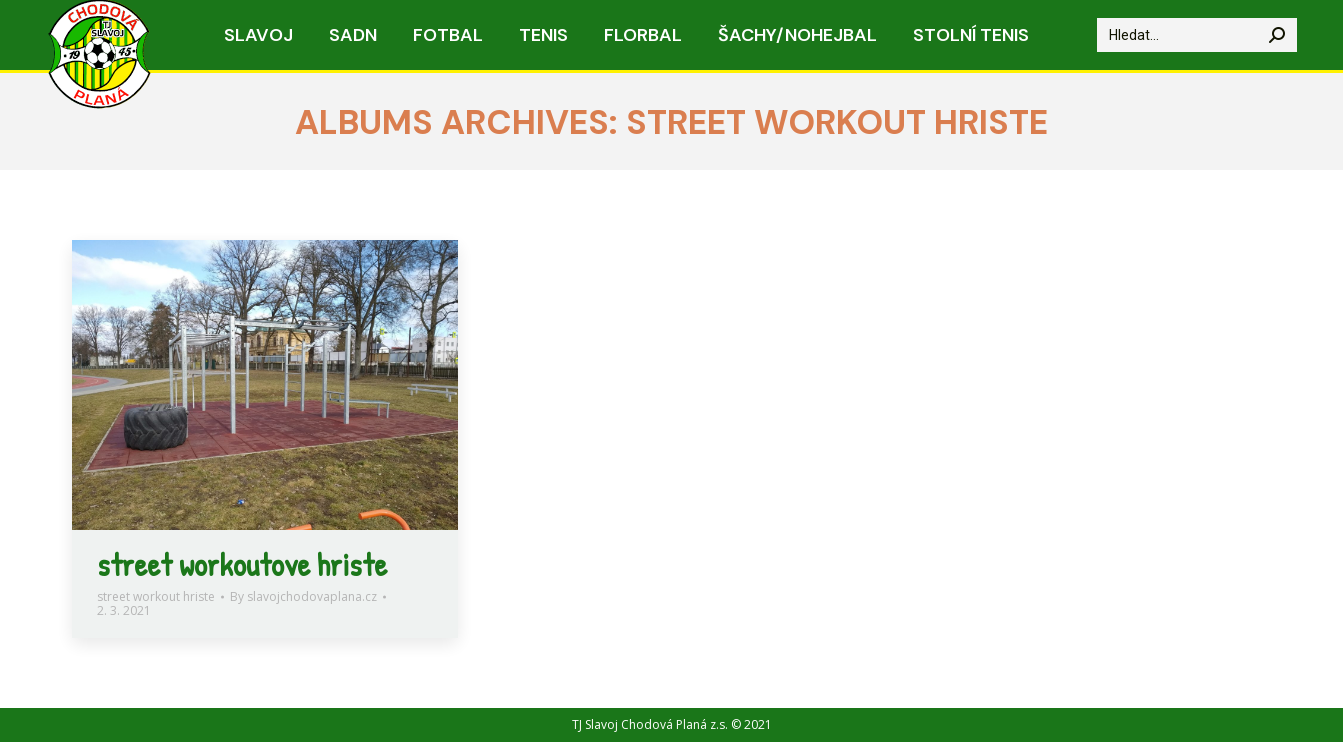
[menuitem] (258, 35)
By (303, 597)
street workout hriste (156, 596)
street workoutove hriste (242, 564)
